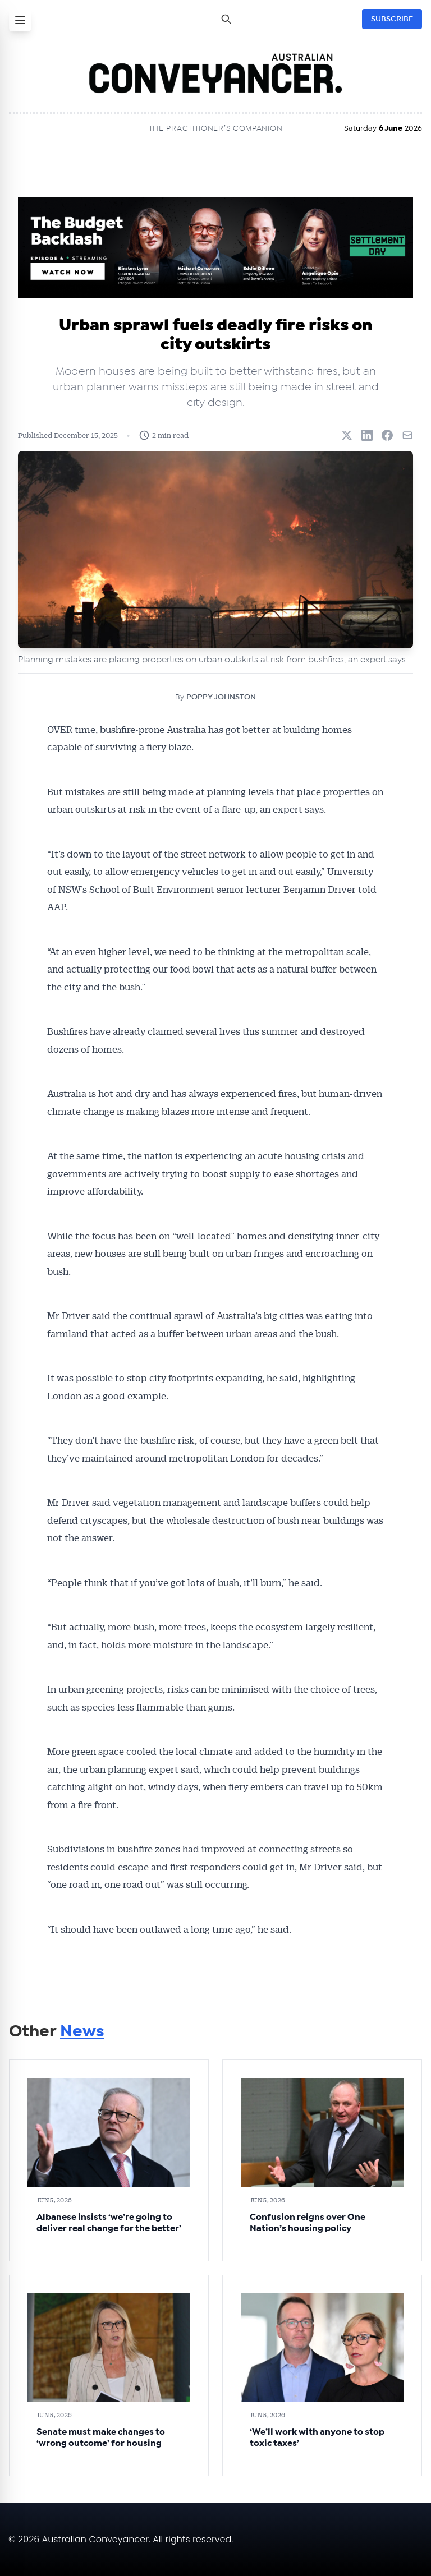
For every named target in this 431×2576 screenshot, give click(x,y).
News (82, 2031)
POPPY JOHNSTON (221, 697)
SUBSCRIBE (392, 19)
